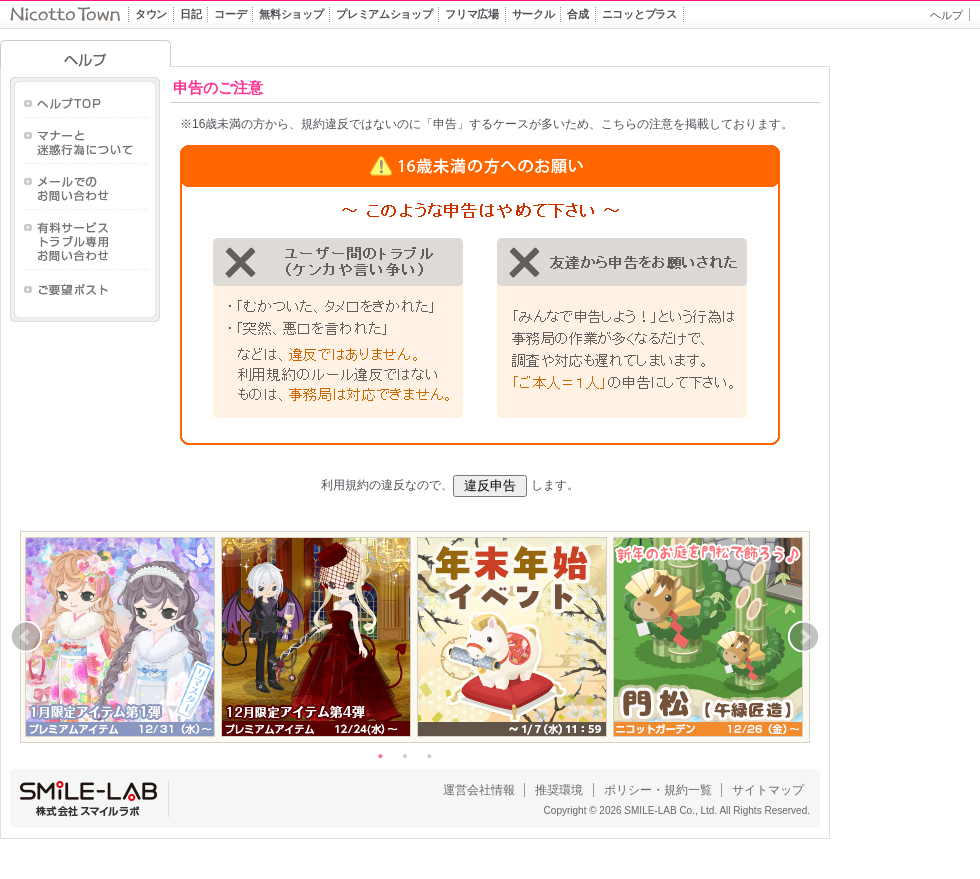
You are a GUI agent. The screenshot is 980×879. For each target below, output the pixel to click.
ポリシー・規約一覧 (658, 790)
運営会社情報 (479, 790)
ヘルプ (946, 15)
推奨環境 (559, 790)
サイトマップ (768, 790)
